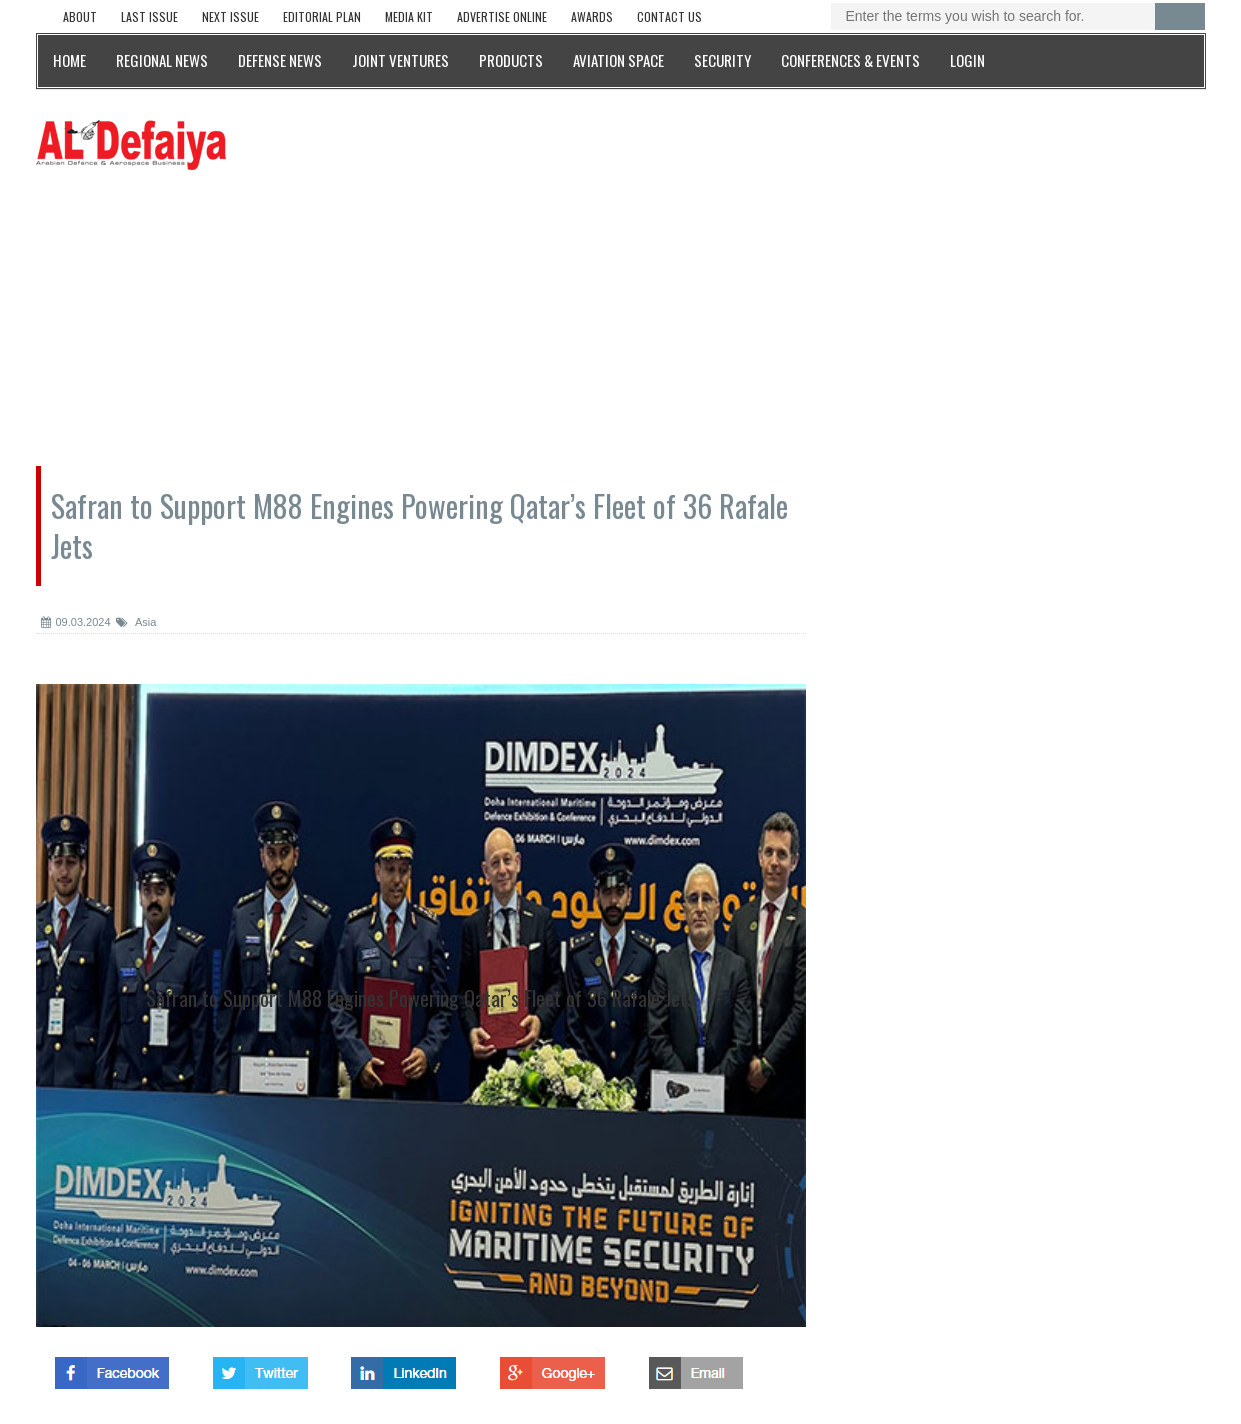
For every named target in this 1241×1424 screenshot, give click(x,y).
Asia (136, 622)
